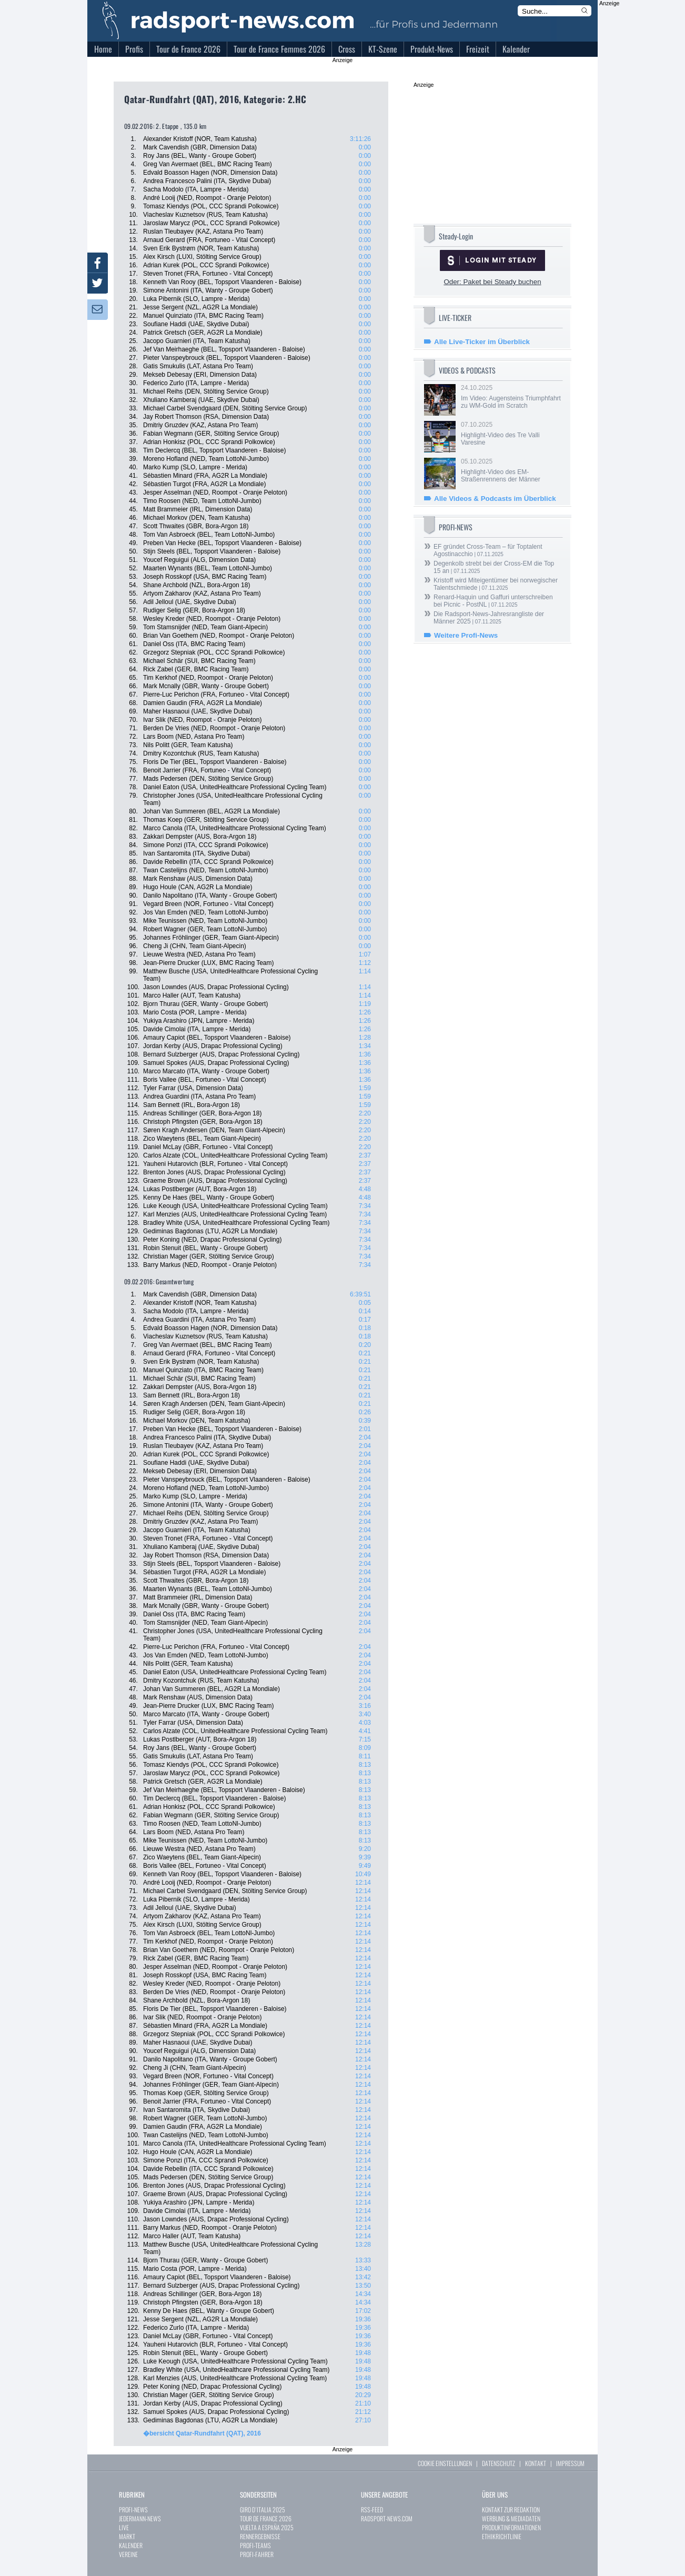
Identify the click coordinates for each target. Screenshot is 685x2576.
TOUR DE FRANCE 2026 (265, 2518)
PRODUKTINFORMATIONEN (511, 2527)
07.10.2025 (511, 433)
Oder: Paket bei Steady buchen (492, 282)
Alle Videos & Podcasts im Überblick (495, 498)
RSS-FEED (372, 2509)
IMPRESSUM (570, 2463)
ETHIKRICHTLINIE (501, 2536)
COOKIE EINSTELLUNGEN (445, 2463)
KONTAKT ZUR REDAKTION (511, 2509)
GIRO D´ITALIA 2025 (262, 2509)
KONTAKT (535, 2463)
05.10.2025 (511, 470)
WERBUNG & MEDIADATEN (511, 2518)
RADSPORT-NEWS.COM (386, 2518)
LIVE (124, 2527)
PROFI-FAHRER (257, 2554)
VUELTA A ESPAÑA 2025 (267, 2527)
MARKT (127, 2536)
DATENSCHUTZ (498, 2463)
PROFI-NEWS (133, 2509)
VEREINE (128, 2554)
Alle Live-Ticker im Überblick (482, 342)
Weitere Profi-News (466, 635)
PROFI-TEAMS (255, 2545)
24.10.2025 (511, 396)
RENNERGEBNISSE (260, 2536)
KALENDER (131, 2545)
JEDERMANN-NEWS (140, 2518)
